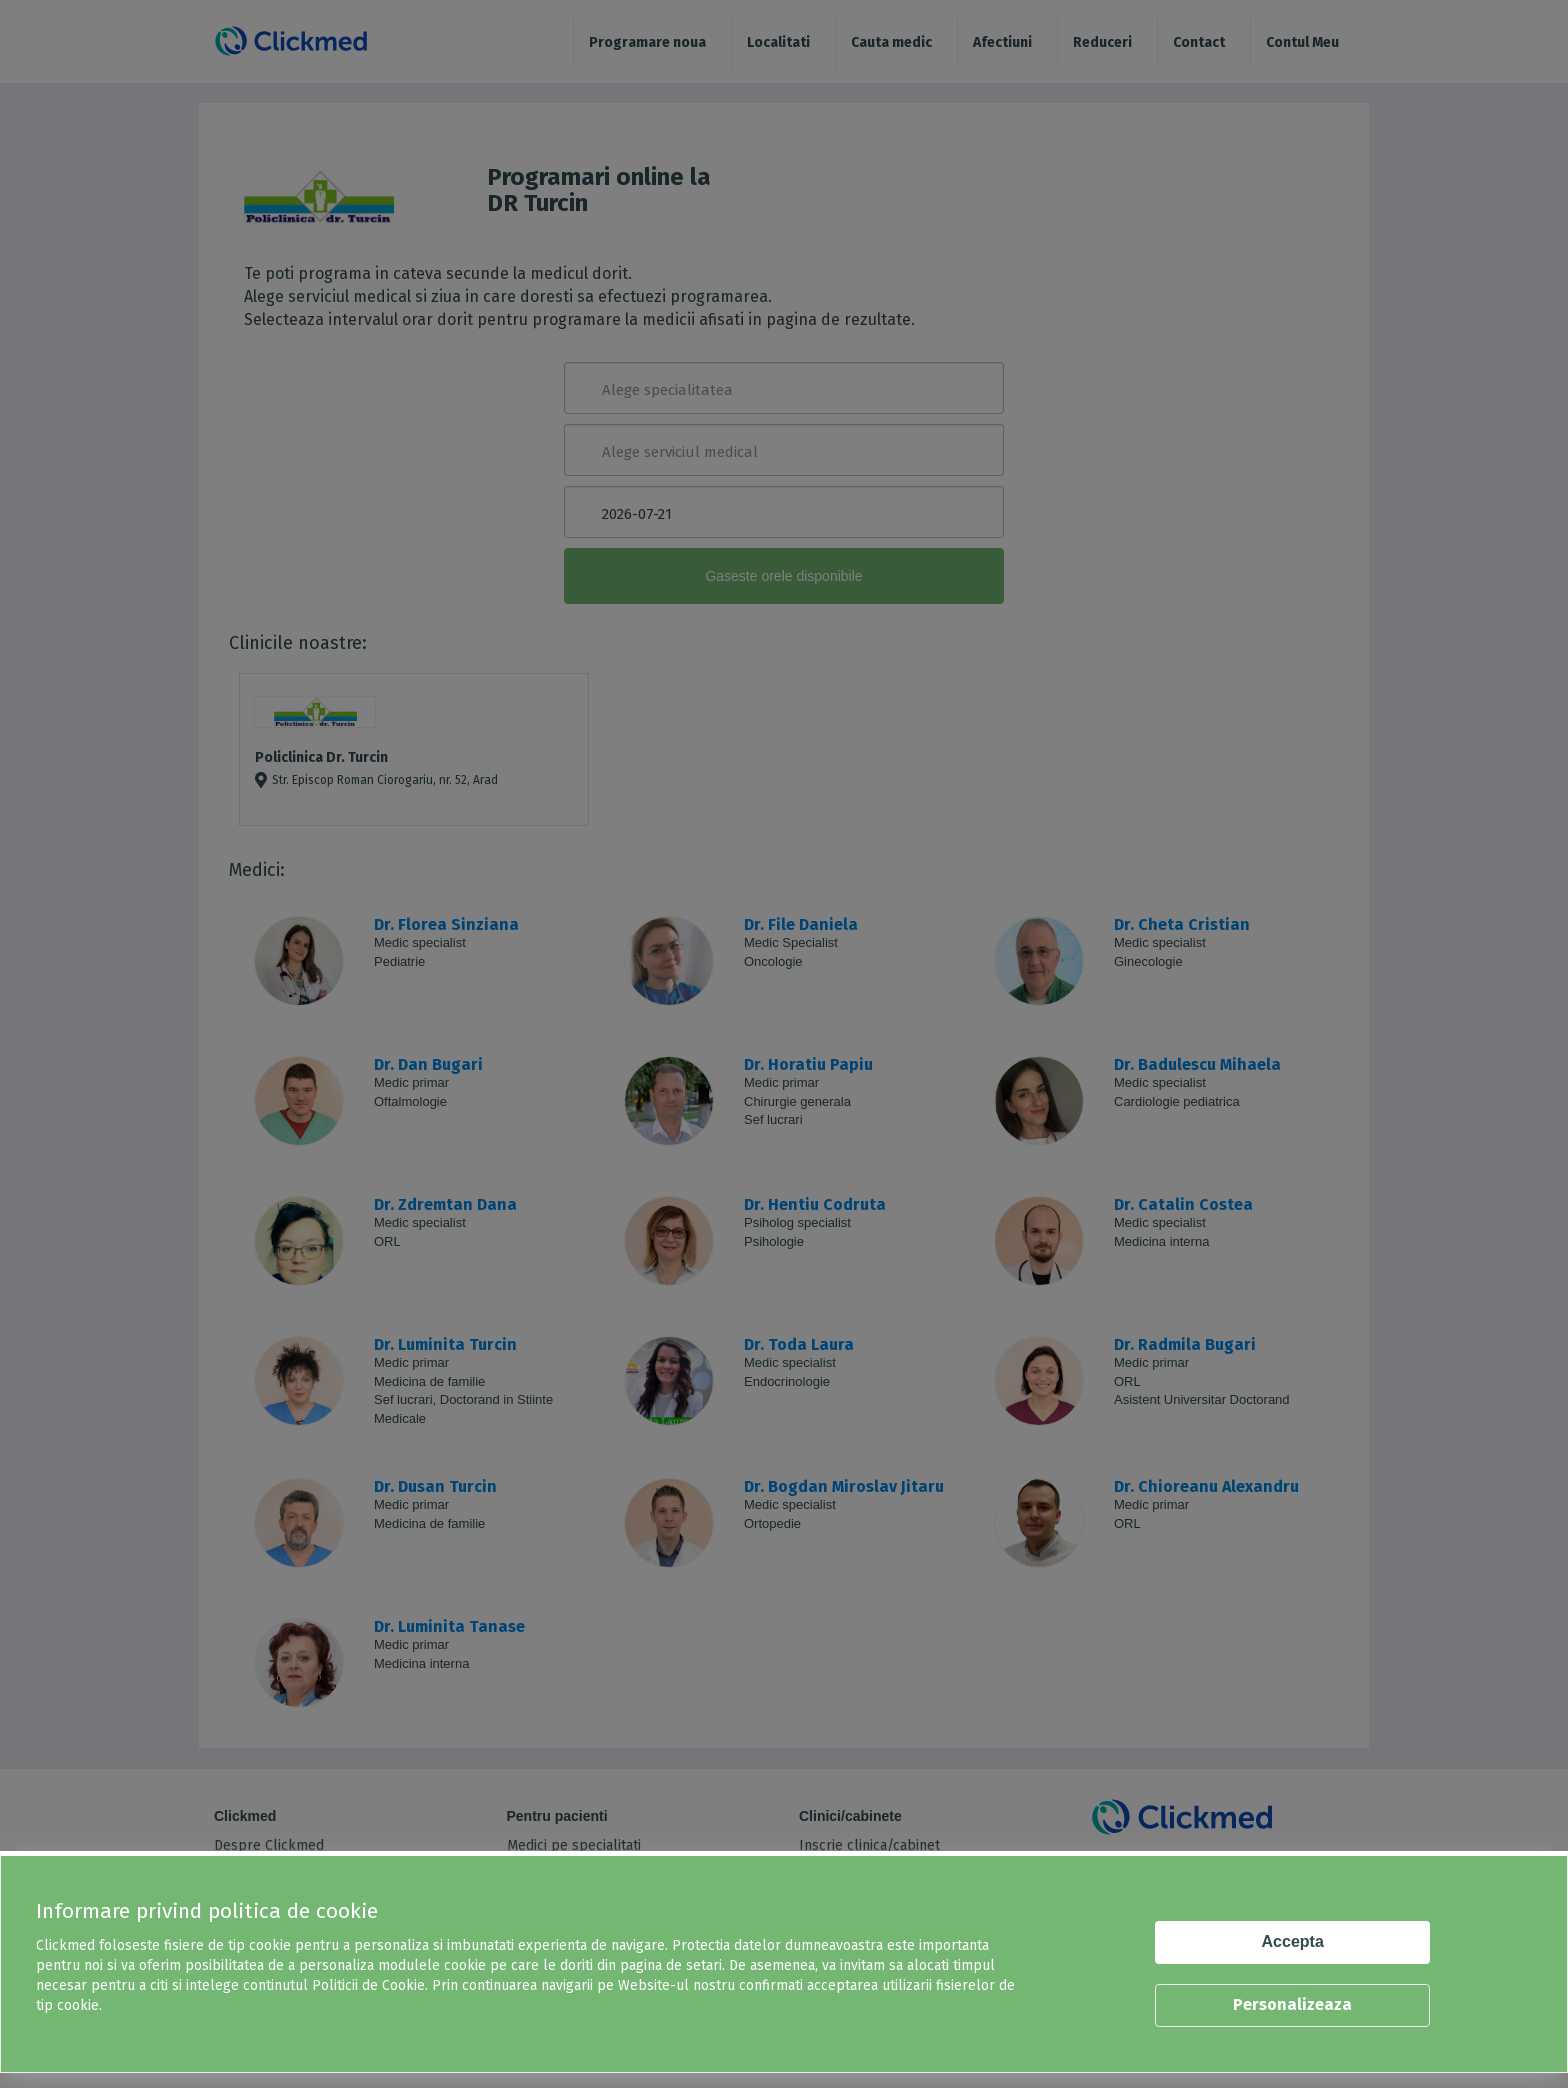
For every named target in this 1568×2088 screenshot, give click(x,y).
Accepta (1293, 1941)
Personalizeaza (1292, 2004)
